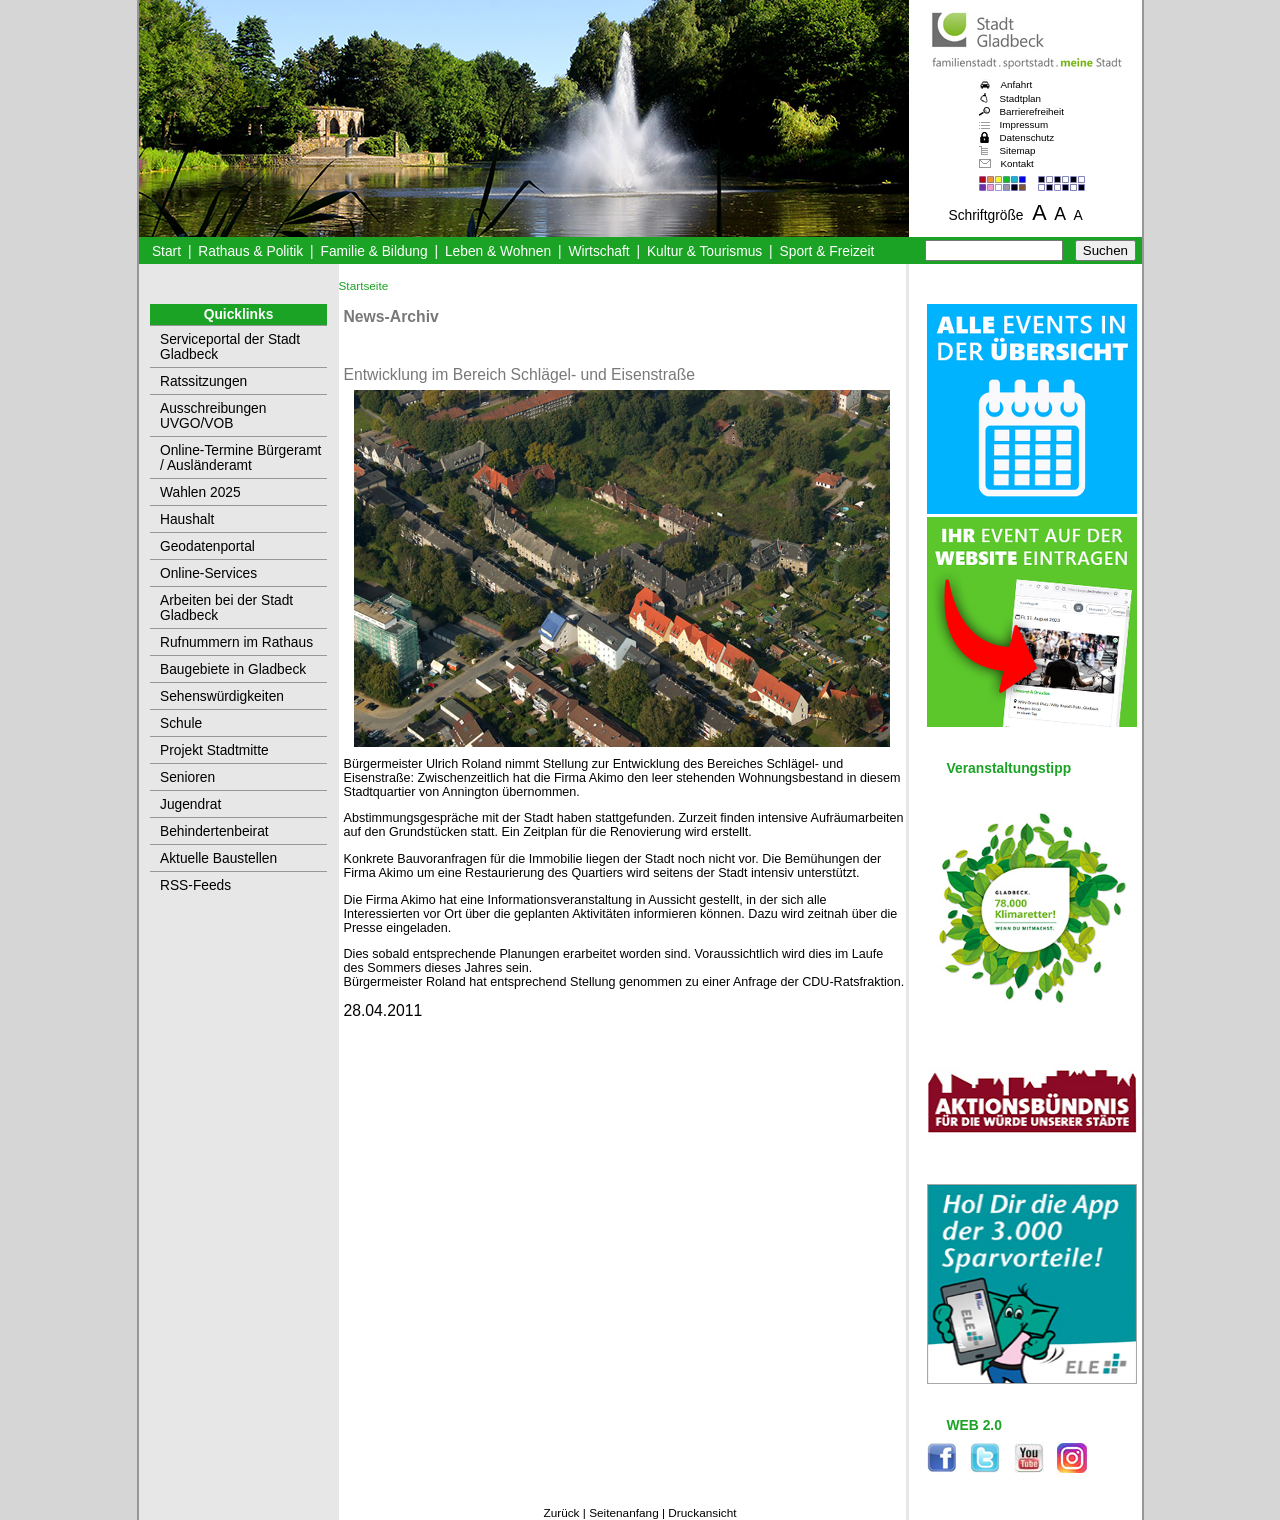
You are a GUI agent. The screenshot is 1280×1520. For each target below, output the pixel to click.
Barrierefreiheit (1032, 111)
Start (166, 251)
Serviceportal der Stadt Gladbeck (230, 347)
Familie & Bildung (374, 251)
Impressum (1024, 124)
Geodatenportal (207, 546)
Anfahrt (1017, 84)
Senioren (187, 777)
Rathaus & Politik (250, 251)
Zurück (561, 1513)
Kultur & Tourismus (704, 251)
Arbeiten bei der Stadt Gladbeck (226, 608)
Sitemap (1018, 150)
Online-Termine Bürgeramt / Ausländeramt (240, 458)
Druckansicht (702, 1513)
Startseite (364, 286)
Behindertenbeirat (214, 831)
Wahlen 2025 (200, 492)
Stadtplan (1021, 98)
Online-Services (208, 573)
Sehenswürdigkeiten (222, 696)
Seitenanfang (624, 1513)
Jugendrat (190, 804)
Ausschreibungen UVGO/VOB (213, 416)
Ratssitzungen (203, 381)
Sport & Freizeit (827, 251)
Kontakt (1017, 163)
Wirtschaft (598, 251)
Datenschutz (1027, 137)
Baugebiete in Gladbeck (233, 669)
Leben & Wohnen (498, 251)
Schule (181, 723)
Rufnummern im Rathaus (236, 642)
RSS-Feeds (195, 885)
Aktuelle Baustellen (218, 858)
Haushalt (187, 519)
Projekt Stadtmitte (214, 750)
